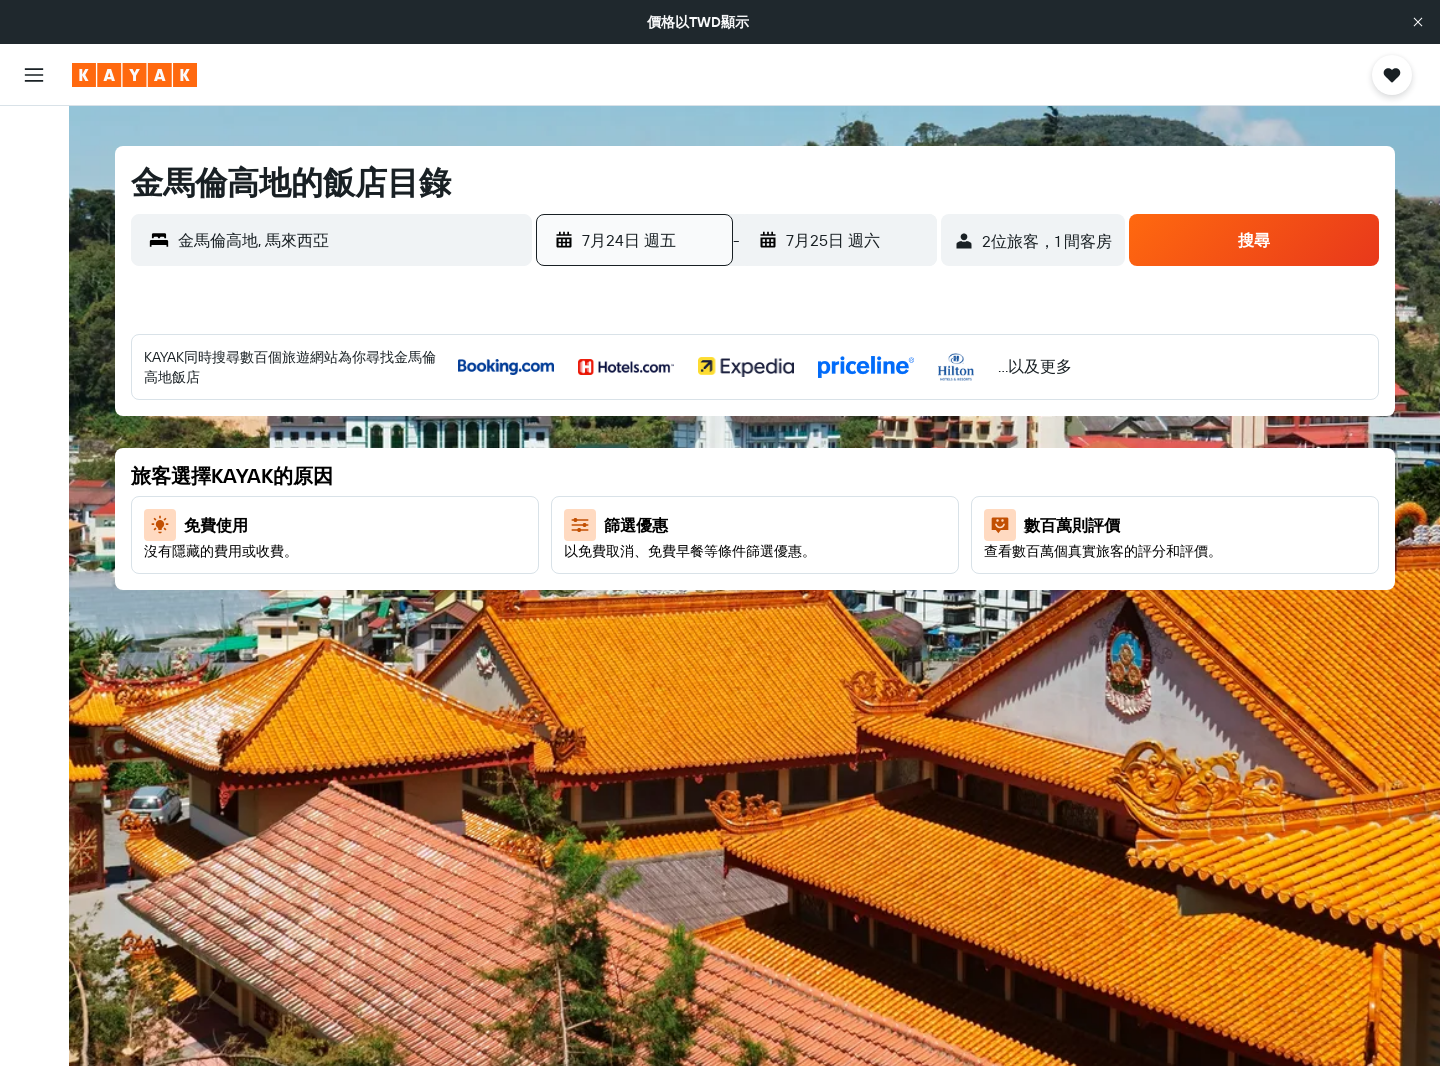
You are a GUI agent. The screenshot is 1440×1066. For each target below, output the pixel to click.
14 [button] (676, 523)
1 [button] (724, 427)
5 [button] (580, 475)
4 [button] (868, 427)
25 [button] (868, 571)
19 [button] (580, 571)
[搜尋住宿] (34, 178)
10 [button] (820, 475)
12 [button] (580, 523)
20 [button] (628, 571)
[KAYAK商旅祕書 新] (34, 403)
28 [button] (676, 619)
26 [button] (580, 619)
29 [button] (724, 619)
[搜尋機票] (34, 136)
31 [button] (820, 619)
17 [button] (820, 523)
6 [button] (628, 475)
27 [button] (628, 619)
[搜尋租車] (34, 220)
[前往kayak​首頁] (134, 75)
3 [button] (820, 427)
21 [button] (676, 571)
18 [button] (868, 523)
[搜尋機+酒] (34, 262)
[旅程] (34, 460)
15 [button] (724, 523)
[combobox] (350, 240)
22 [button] (724, 571)
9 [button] (772, 475)
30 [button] (772, 619)
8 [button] (724, 475)
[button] (1418, 22)
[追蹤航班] (34, 361)
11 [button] (868, 475)
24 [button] (820, 571)
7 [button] (676, 475)
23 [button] (772, 571)
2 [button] (772, 427)
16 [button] (772, 523)
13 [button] (628, 523)
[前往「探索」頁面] (34, 319)
